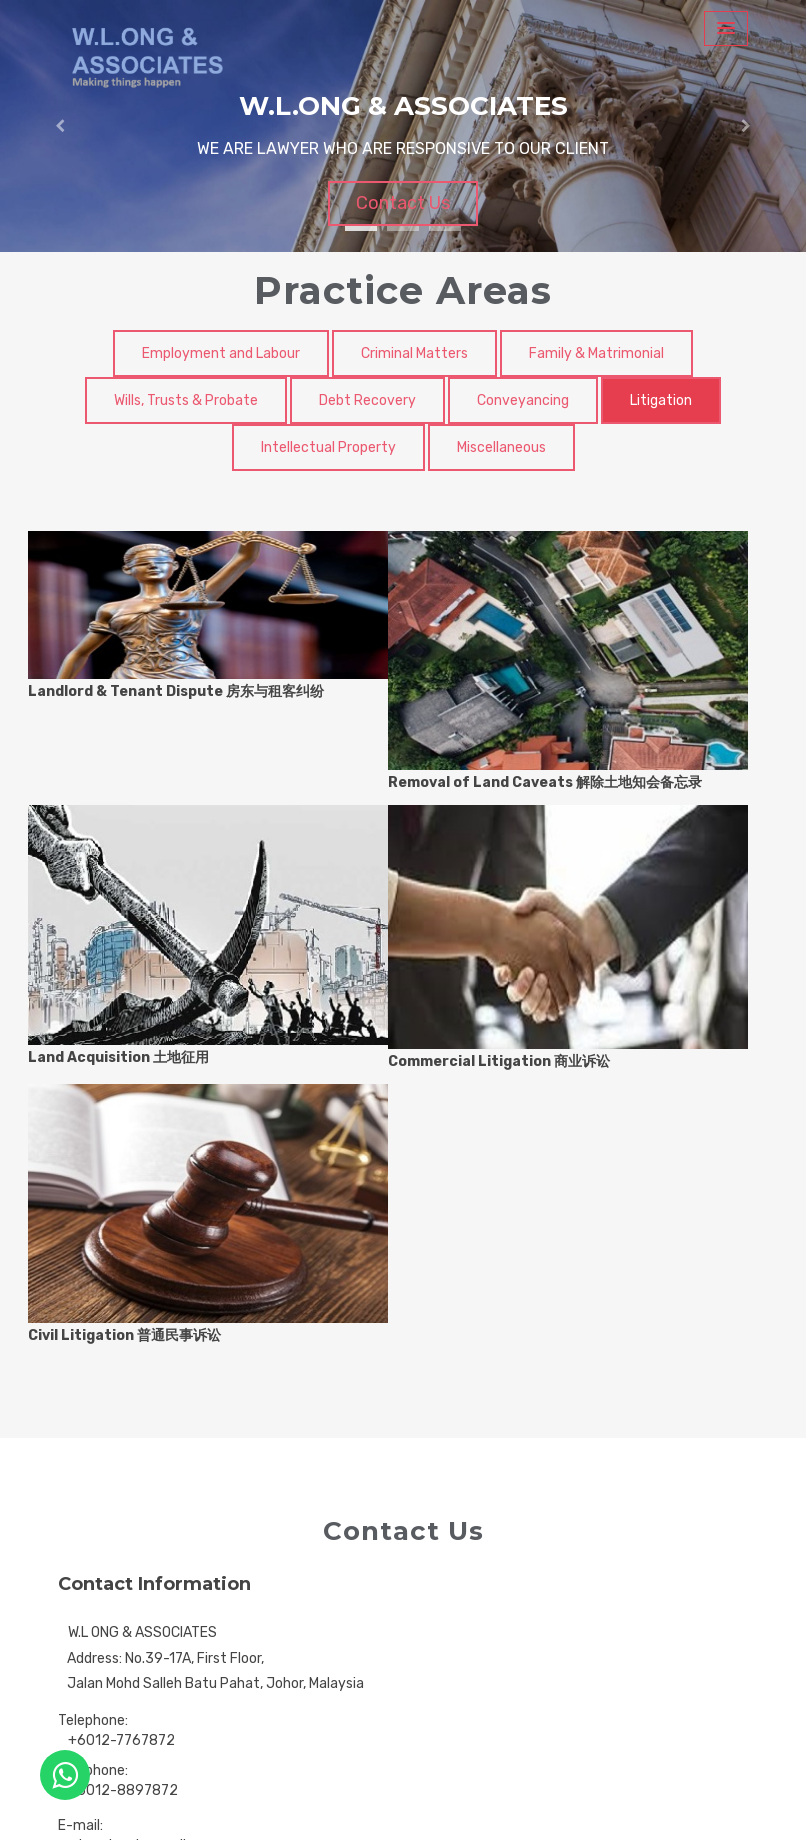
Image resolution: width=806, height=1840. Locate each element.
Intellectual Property (328, 447)
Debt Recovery (367, 400)
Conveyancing (523, 400)
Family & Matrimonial (596, 353)
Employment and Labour (221, 353)
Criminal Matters (414, 353)
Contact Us (403, 203)
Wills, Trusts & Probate (186, 400)
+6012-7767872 (121, 1740)
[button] (60, 126)
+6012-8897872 (123, 1790)
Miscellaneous (501, 447)
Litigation (661, 400)
